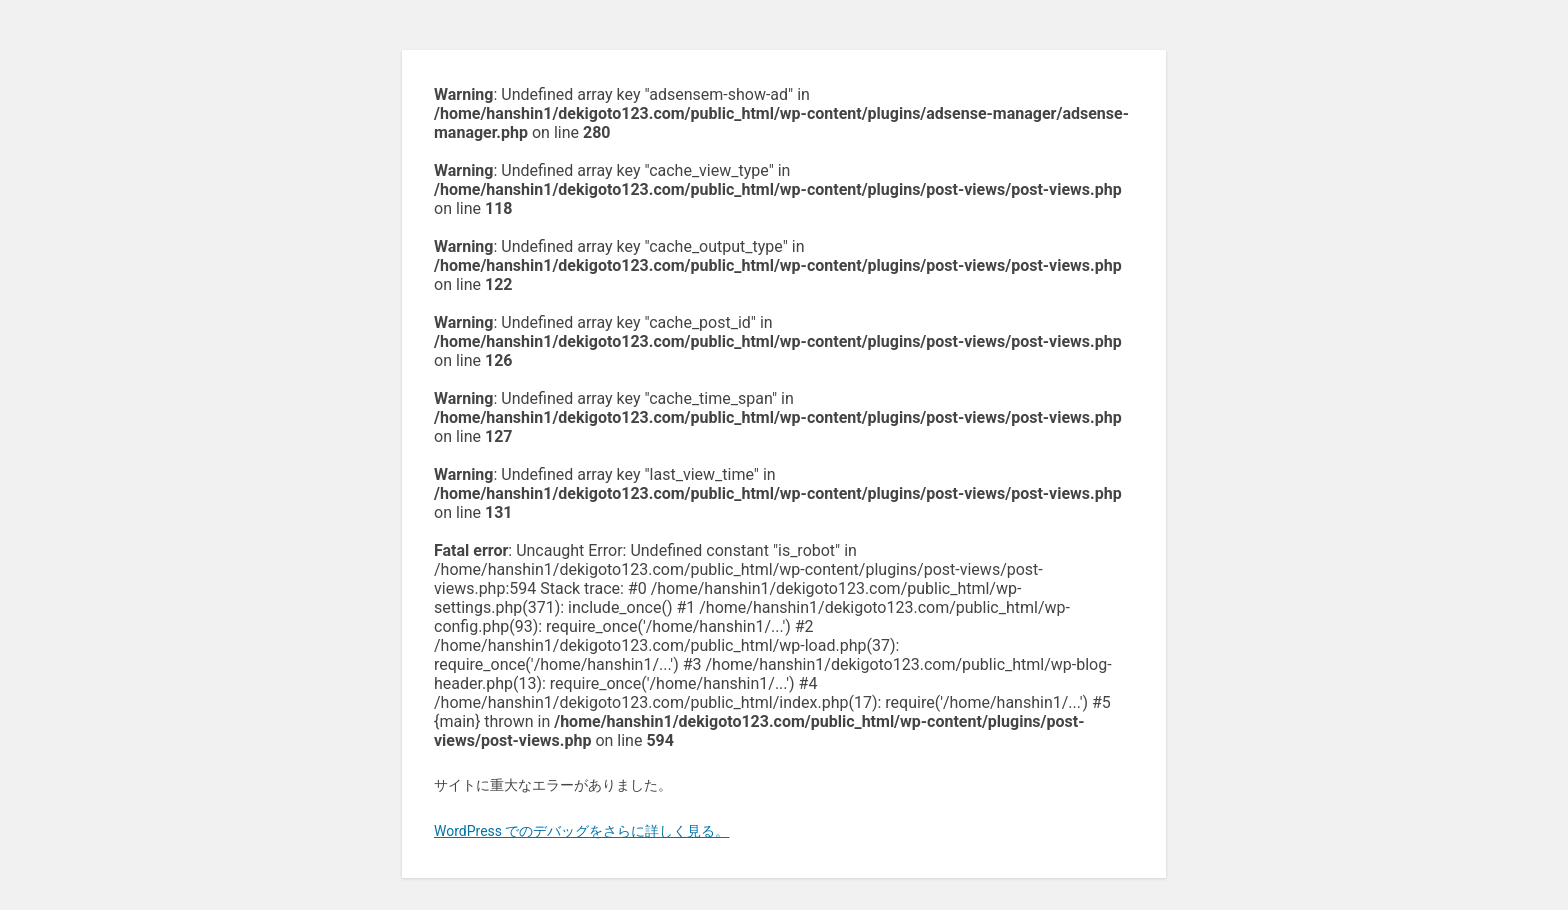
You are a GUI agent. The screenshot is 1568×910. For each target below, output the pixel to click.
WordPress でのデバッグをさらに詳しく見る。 (582, 831)
